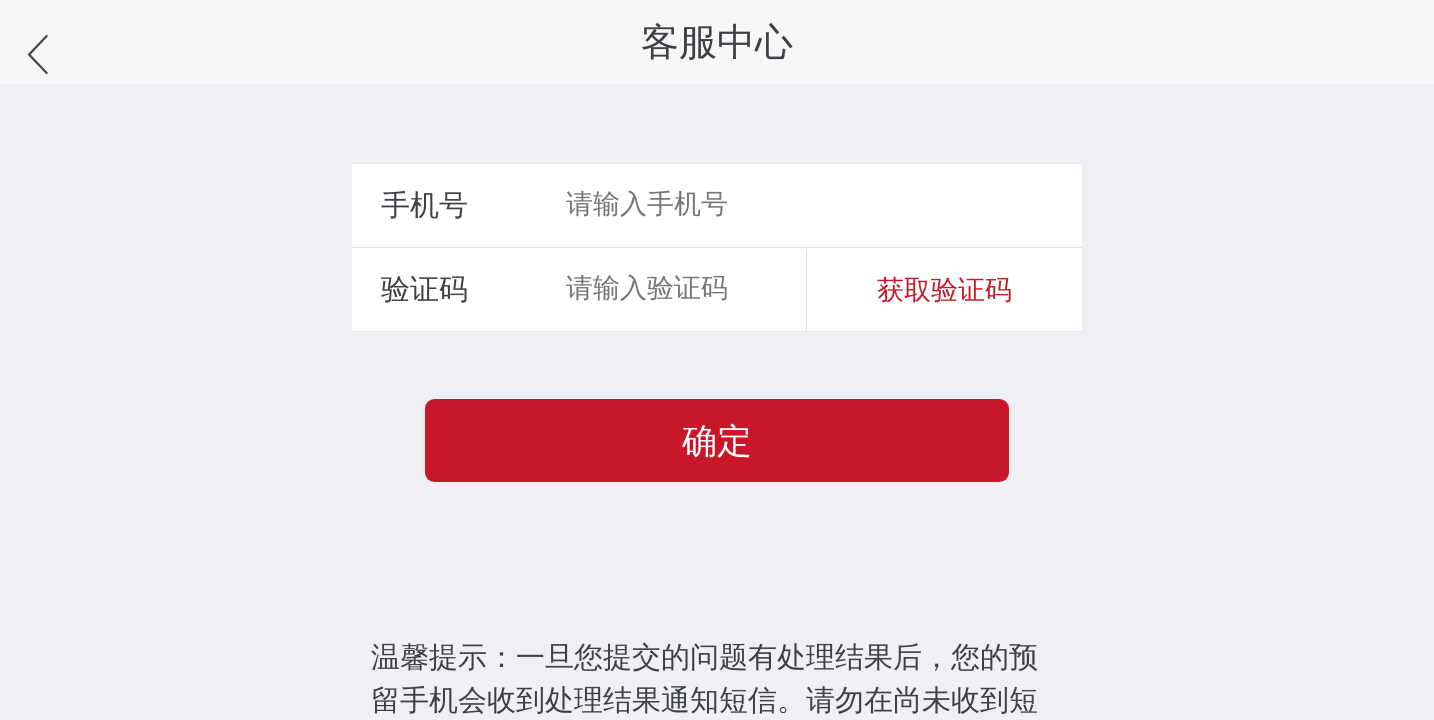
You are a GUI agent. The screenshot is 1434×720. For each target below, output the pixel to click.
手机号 (424, 205)
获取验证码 (944, 290)
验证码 (424, 289)
